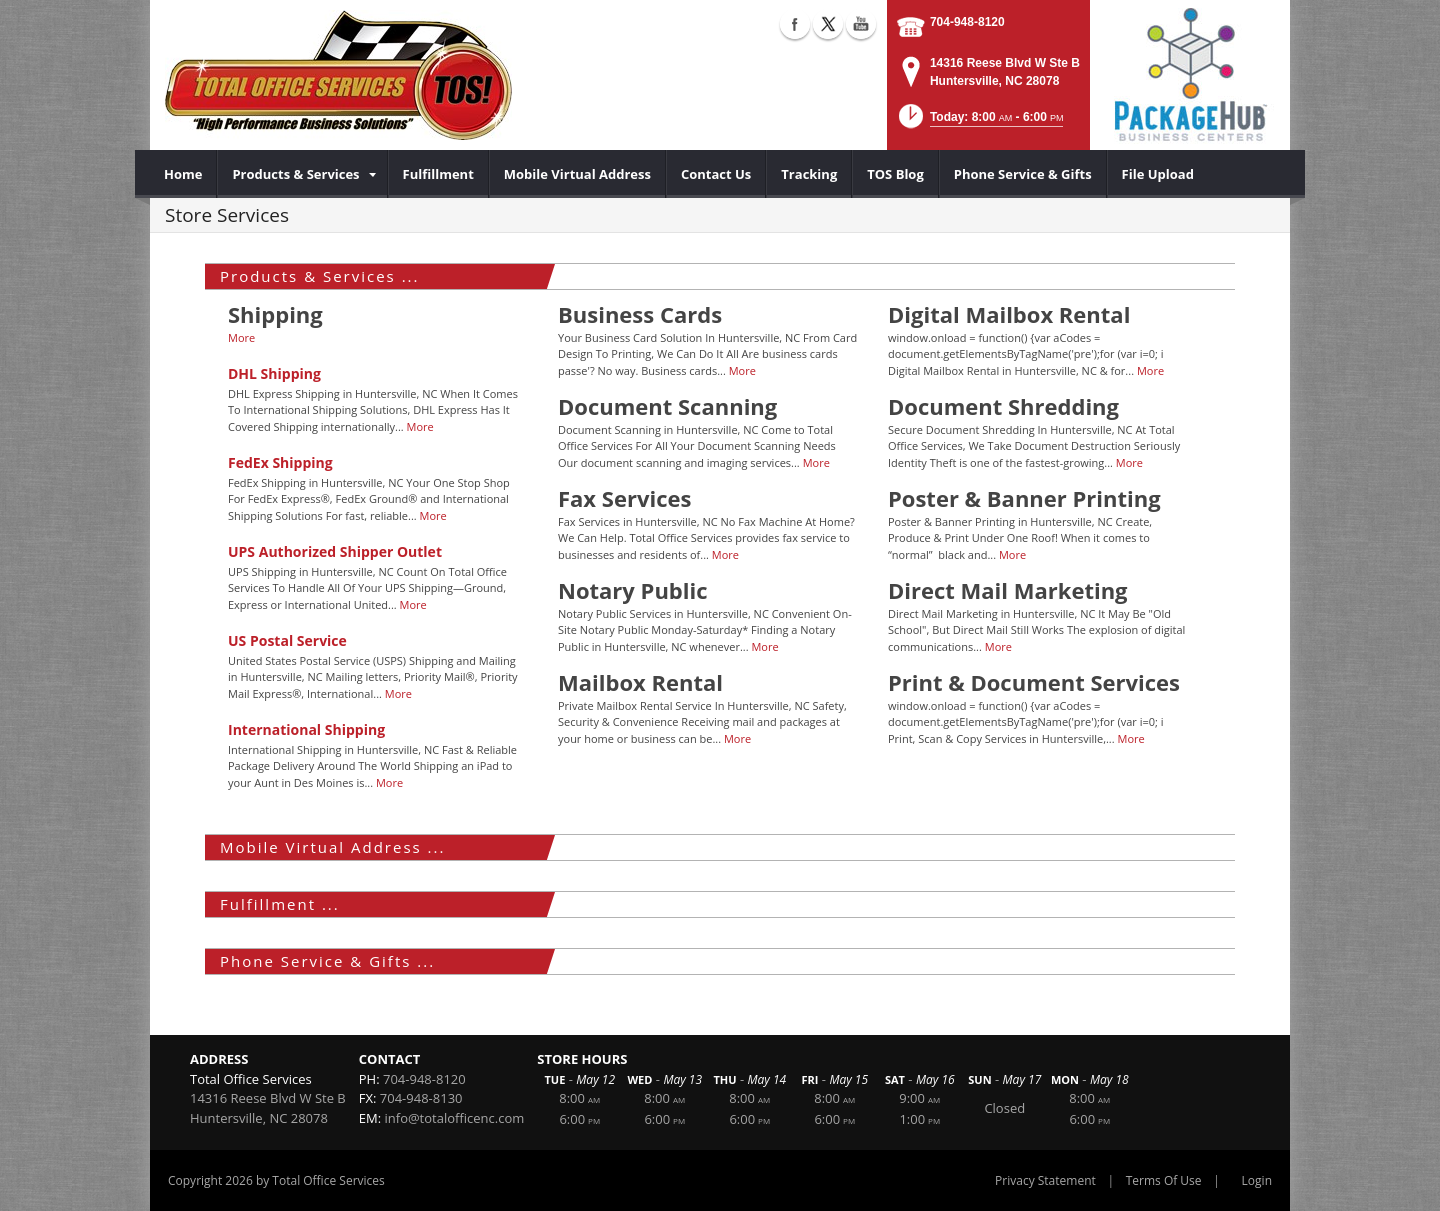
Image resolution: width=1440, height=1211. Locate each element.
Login (1257, 1180)
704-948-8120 (967, 22)
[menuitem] (183, 174)
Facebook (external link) (795, 24)
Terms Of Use (1164, 1180)
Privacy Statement (1045, 1180)
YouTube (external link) (861, 24)
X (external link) (828, 24)
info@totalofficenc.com (455, 1118)
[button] (979, 122)
